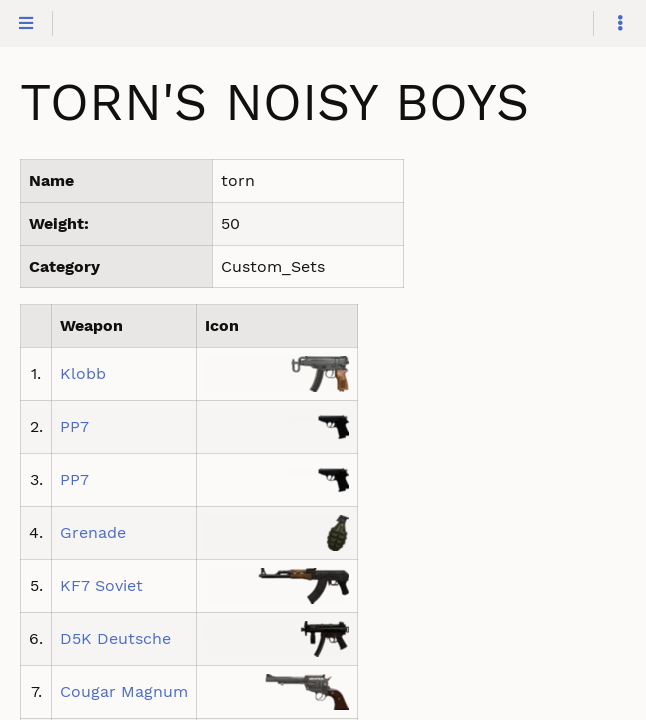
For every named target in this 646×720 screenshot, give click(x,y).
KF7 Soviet (101, 585)
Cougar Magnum (124, 691)
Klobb (83, 373)
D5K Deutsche (115, 638)
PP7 (74, 426)
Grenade (93, 532)
